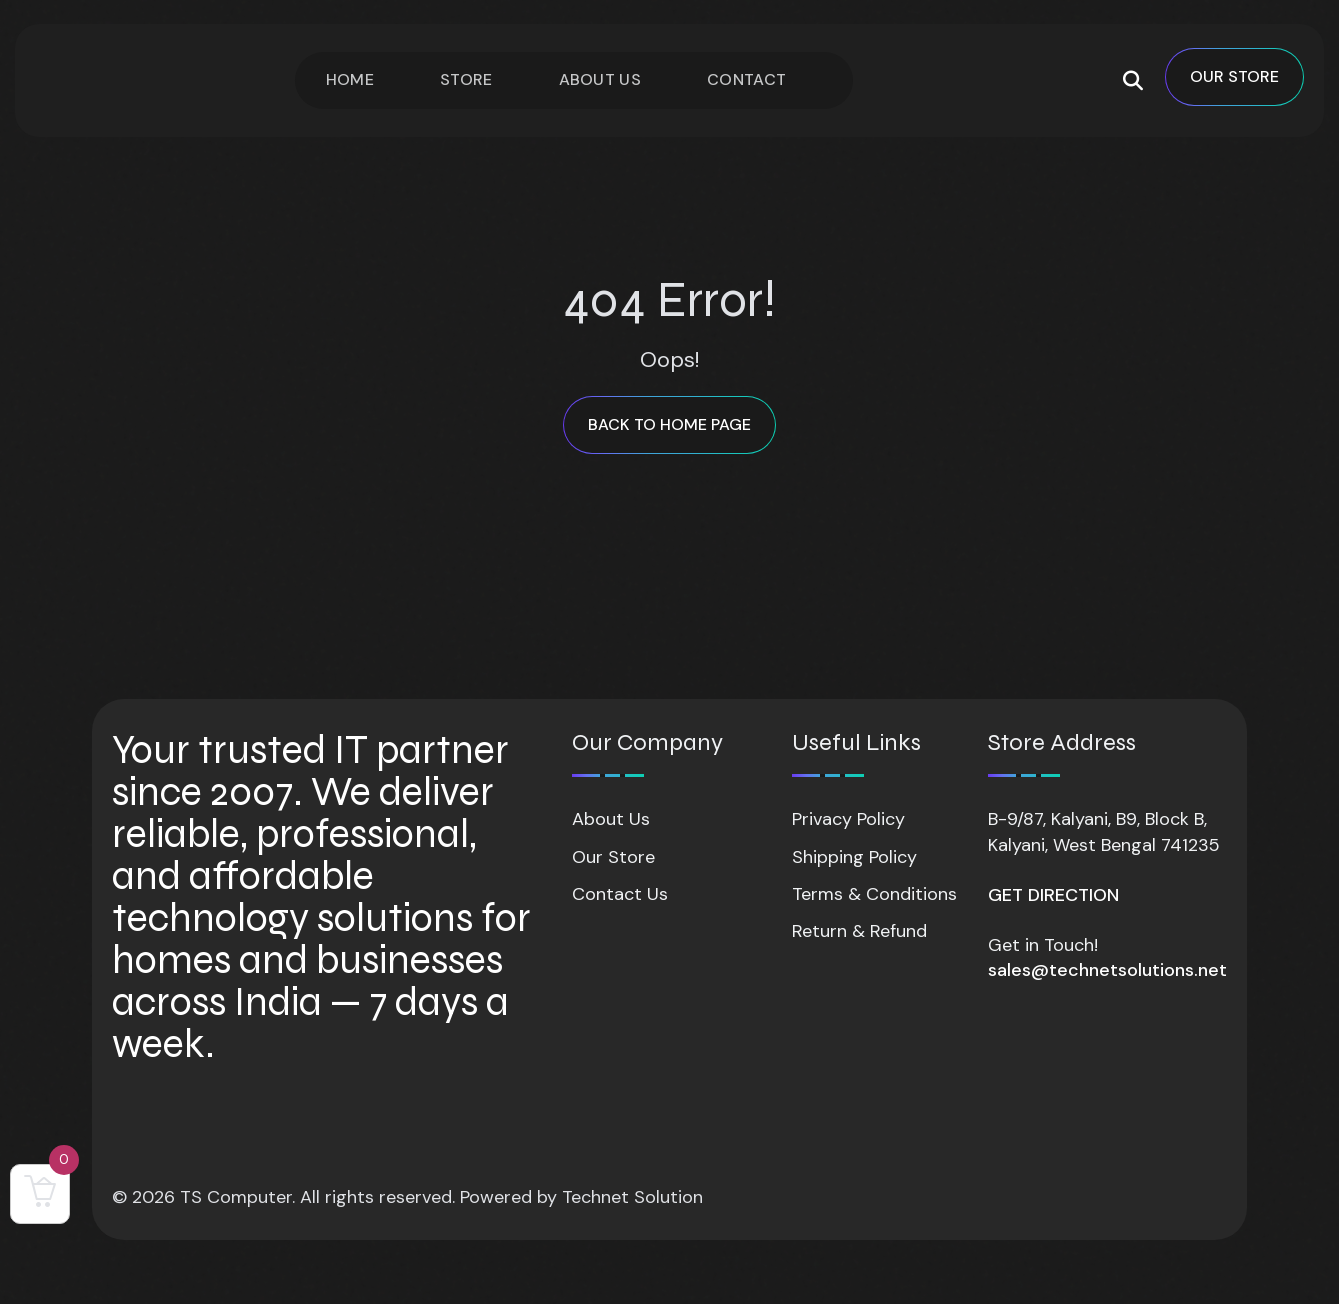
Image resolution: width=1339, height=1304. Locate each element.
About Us (600, 79)
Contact (746, 79)
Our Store (613, 857)
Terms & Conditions (874, 894)
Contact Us (620, 894)
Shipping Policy (854, 857)
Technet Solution (632, 1197)
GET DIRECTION (1053, 895)
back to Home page (669, 424)
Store (466, 79)
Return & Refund (859, 931)
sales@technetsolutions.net (1107, 970)
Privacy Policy (848, 819)
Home (350, 79)
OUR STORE (1234, 76)
